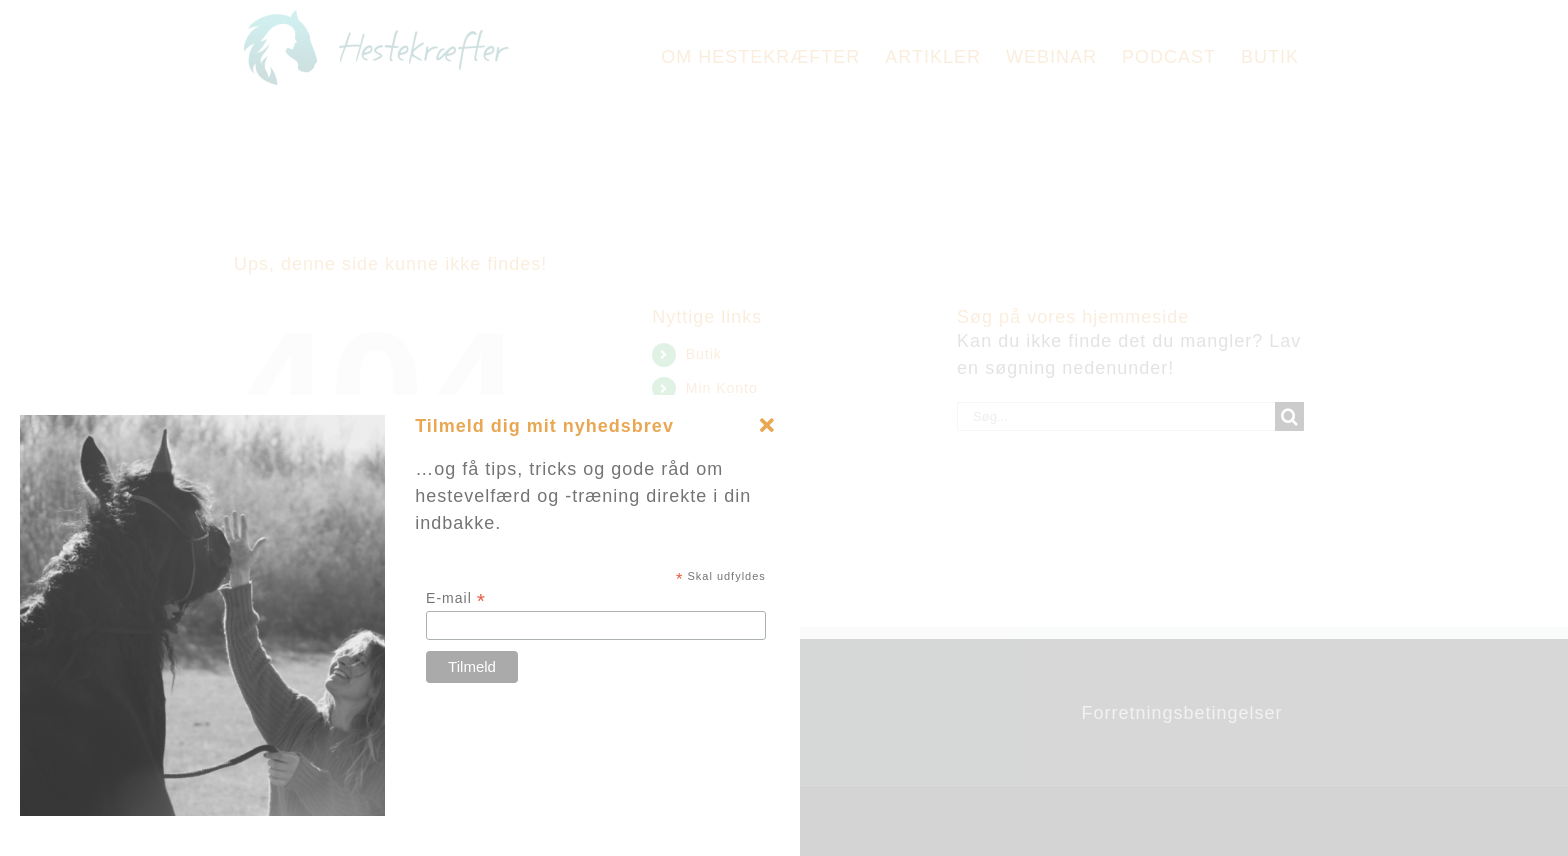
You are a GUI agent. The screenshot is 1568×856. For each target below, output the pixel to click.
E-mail (456, 598)
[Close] (767, 426)
